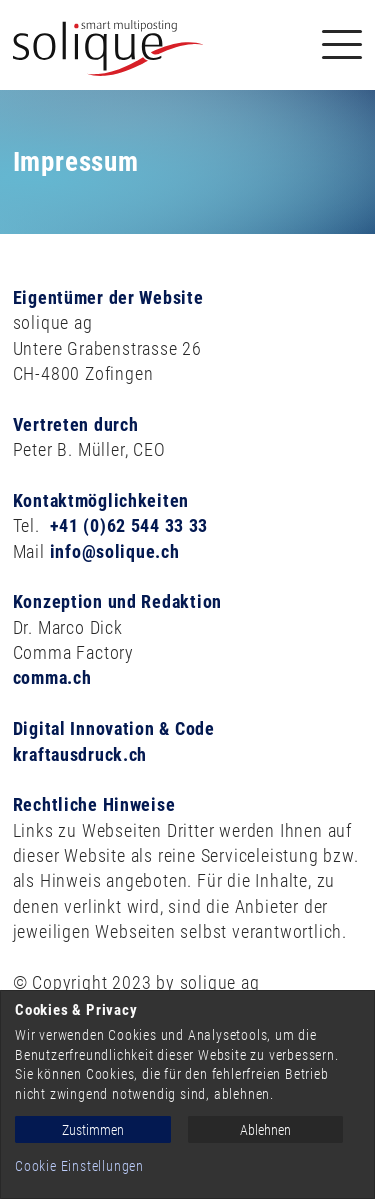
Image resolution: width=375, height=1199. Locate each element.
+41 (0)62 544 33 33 (129, 525)
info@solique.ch (115, 551)
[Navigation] (342, 44)
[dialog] (187, 1094)
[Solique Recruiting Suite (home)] (108, 45)
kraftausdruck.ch (80, 754)
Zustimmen (93, 1130)
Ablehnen (265, 1130)
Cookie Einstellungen (79, 1166)
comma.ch (52, 677)
